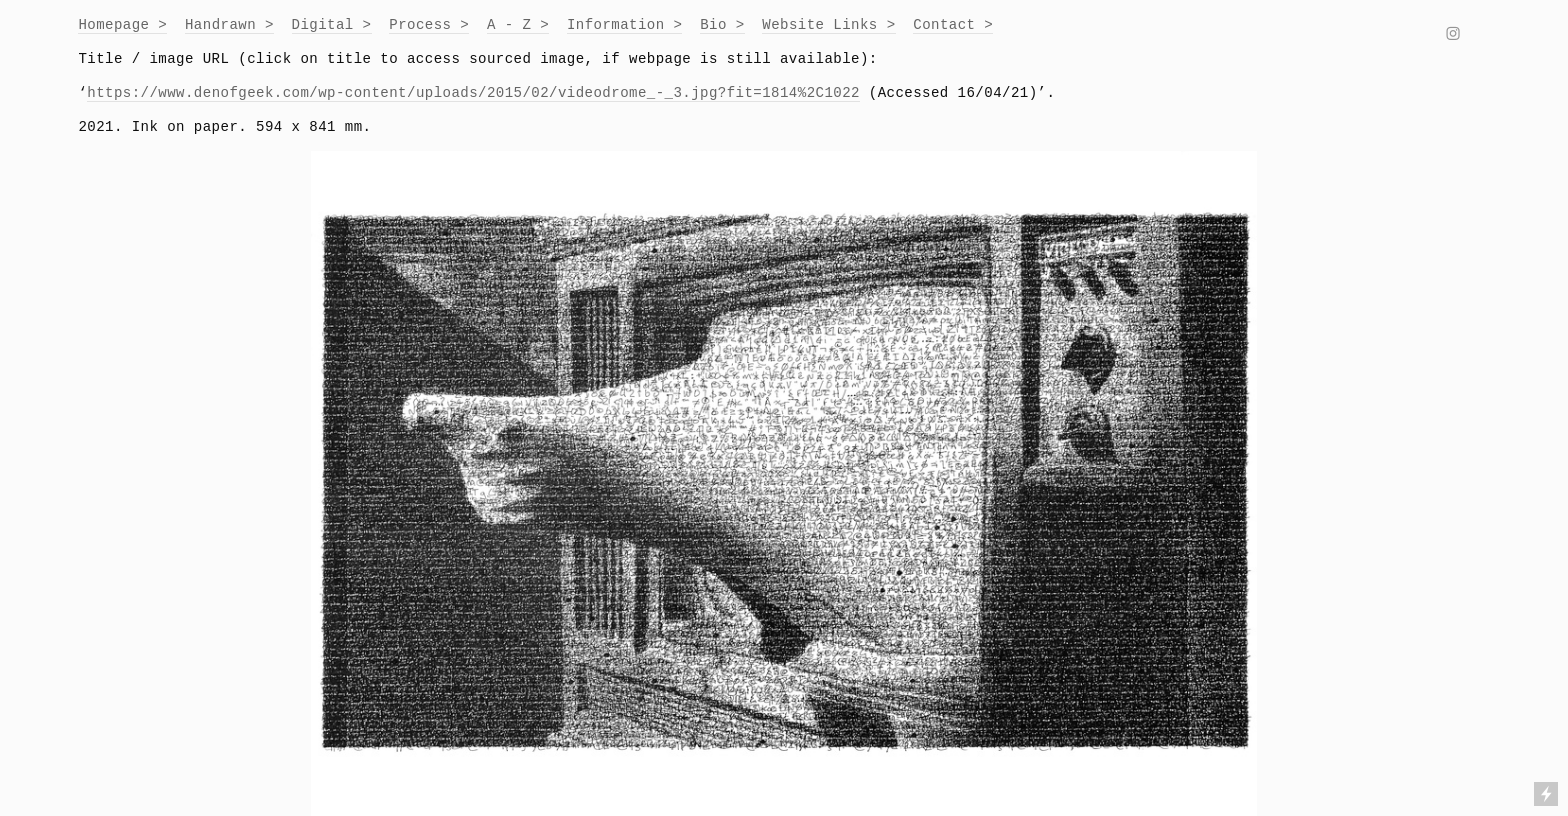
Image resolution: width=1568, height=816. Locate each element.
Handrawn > (229, 25)
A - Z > (518, 25)
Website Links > (828, 25)
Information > (624, 25)
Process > (429, 25)
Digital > (332, 25)
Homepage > (122, 25)
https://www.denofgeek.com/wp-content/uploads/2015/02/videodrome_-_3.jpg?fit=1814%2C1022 (473, 93)
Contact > (953, 25)
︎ (1453, 35)
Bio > (722, 25)
